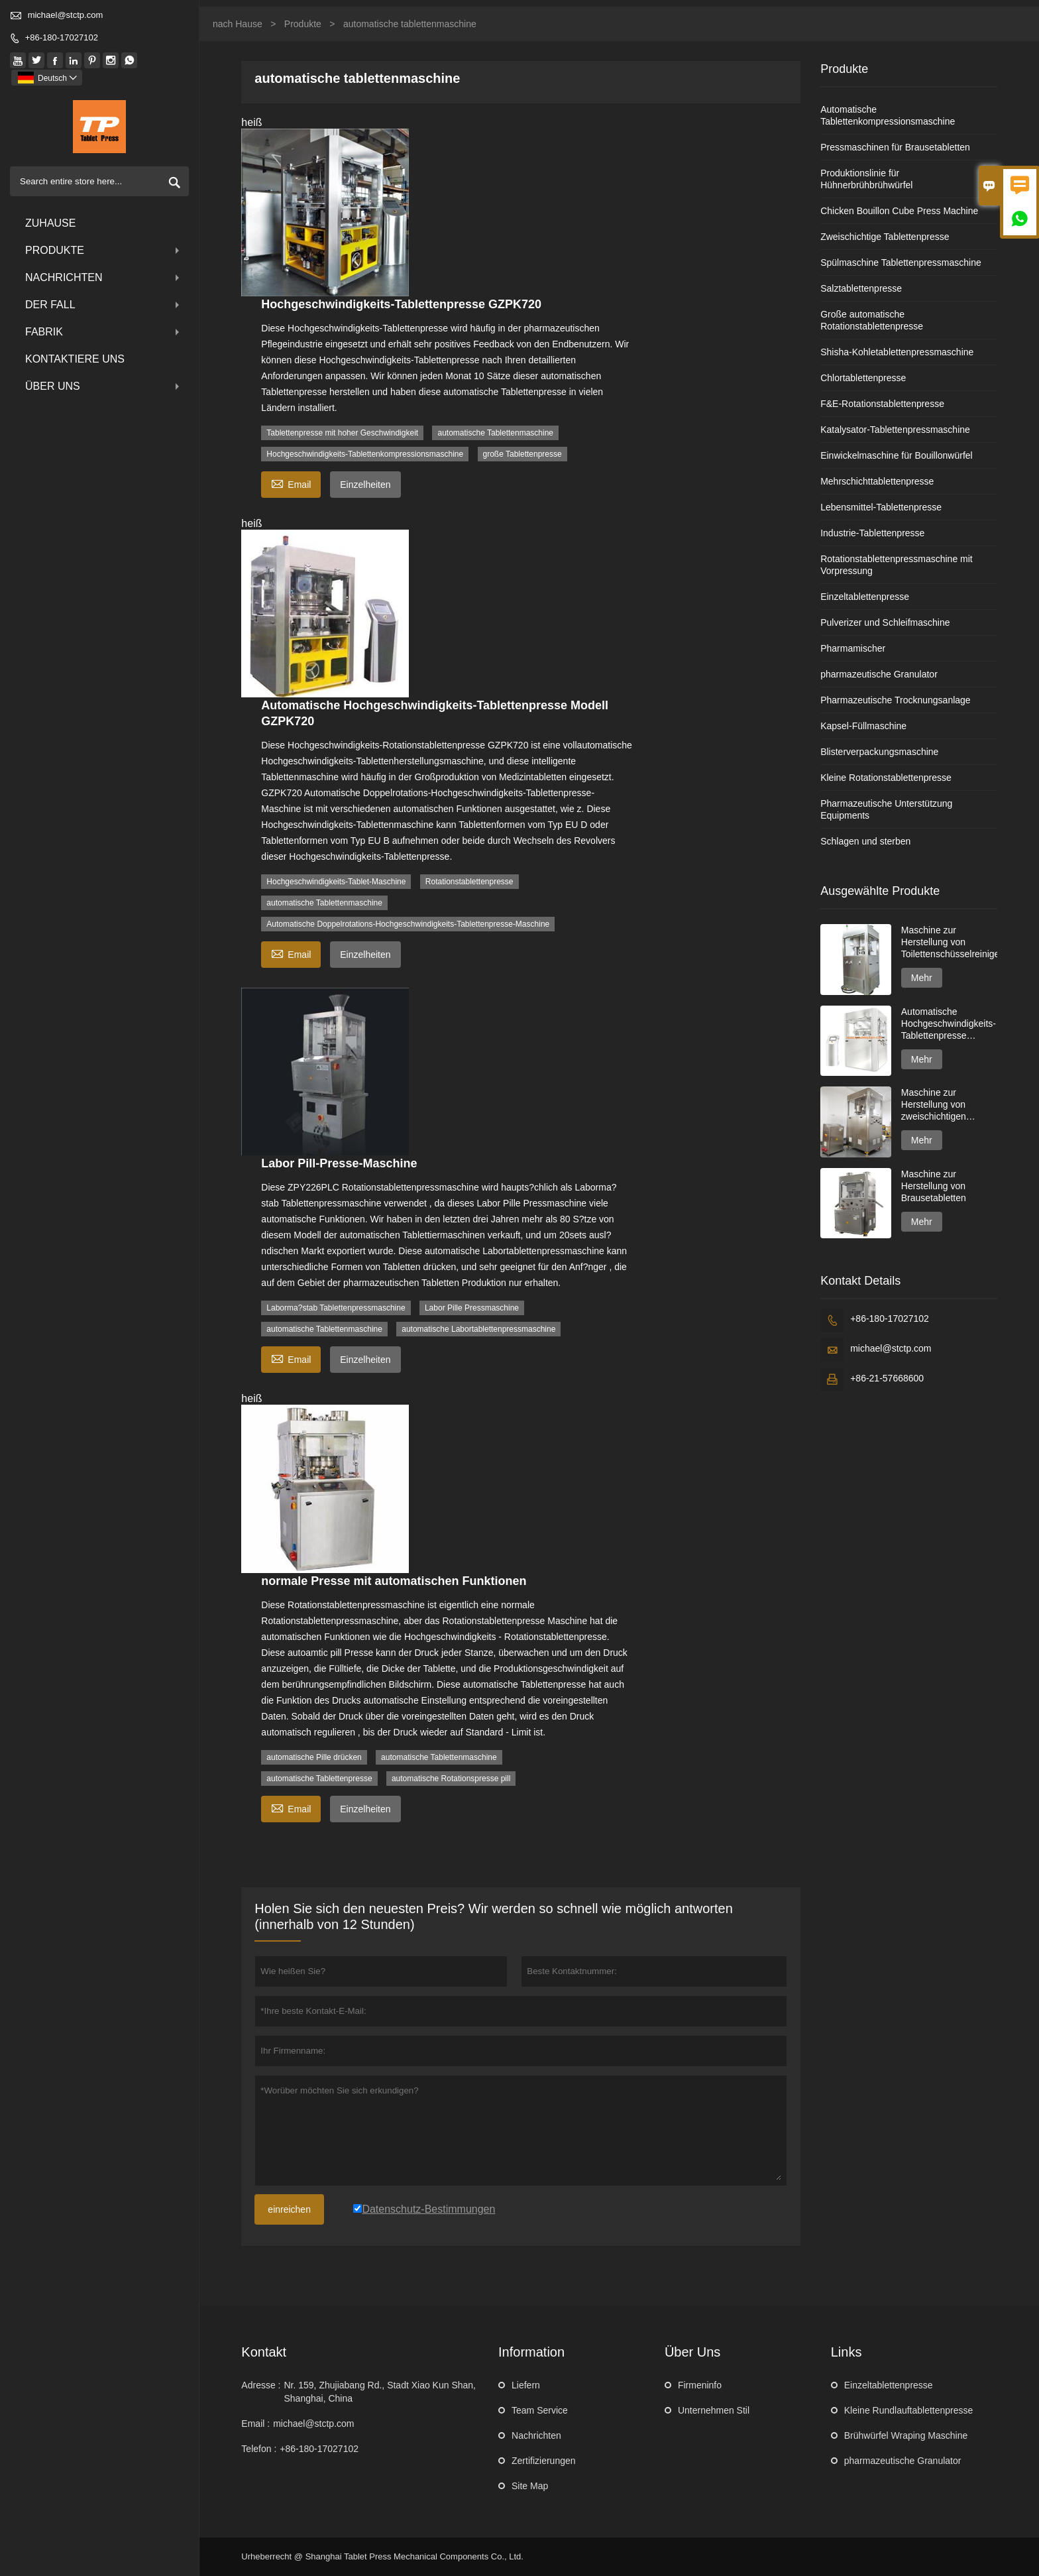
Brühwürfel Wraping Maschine (906, 2435)
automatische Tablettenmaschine (495, 433)
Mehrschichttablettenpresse (877, 481)
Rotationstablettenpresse (469, 881)
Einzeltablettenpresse (864, 596)
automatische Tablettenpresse (319, 1778)
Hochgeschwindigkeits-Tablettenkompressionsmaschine (364, 454)
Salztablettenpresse (861, 288)
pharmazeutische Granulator (879, 674)
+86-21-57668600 (887, 1378)
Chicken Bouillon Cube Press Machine (899, 210)
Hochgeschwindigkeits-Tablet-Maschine (336, 881)
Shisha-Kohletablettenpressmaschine (896, 352)
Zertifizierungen (544, 2460)
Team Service (540, 2410)
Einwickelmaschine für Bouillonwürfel (896, 455)
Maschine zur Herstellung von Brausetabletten (933, 1186)
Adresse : (260, 2385)
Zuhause (50, 223)
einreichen (289, 2209)
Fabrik (103, 331)
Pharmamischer (852, 648)
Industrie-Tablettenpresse (872, 533)
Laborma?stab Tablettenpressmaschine (335, 1308)
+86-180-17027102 (61, 37)
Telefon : (258, 2448)
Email (291, 483)
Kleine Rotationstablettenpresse (886, 777)
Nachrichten (103, 277)
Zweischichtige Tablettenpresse (884, 236)
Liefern (526, 2385)
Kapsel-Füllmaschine (863, 726)
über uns (103, 386)
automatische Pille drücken (313, 1757)
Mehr (921, 977)
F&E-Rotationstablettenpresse (882, 403)
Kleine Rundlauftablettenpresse (908, 2410)
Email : (255, 2423)
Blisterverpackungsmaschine (879, 751)
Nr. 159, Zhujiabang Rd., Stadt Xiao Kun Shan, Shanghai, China (380, 2392)
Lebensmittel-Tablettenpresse (881, 507)
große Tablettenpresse (522, 454)
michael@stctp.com (65, 15)
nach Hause (237, 24)
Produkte (103, 250)
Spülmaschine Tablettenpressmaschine (900, 262)
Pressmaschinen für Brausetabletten (895, 147)
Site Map (530, 2486)
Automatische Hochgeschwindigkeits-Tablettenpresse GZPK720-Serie (948, 1023)
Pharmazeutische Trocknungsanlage (895, 700)
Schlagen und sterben (865, 841)
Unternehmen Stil (713, 2410)
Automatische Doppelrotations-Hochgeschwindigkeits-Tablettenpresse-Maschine (407, 924)
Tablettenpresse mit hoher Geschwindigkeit (342, 433)
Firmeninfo (700, 2385)
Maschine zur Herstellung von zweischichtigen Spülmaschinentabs (941, 1104)
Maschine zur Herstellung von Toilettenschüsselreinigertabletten (949, 942)
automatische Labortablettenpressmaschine (478, 1329)
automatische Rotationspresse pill (451, 1778)
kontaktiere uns (75, 359)
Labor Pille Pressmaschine (472, 1308)
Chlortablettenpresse (863, 378)
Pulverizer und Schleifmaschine (885, 622)
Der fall (103, 304)
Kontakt (263, 2352)
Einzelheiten (365, 484)
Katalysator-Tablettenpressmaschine (895, 429)
